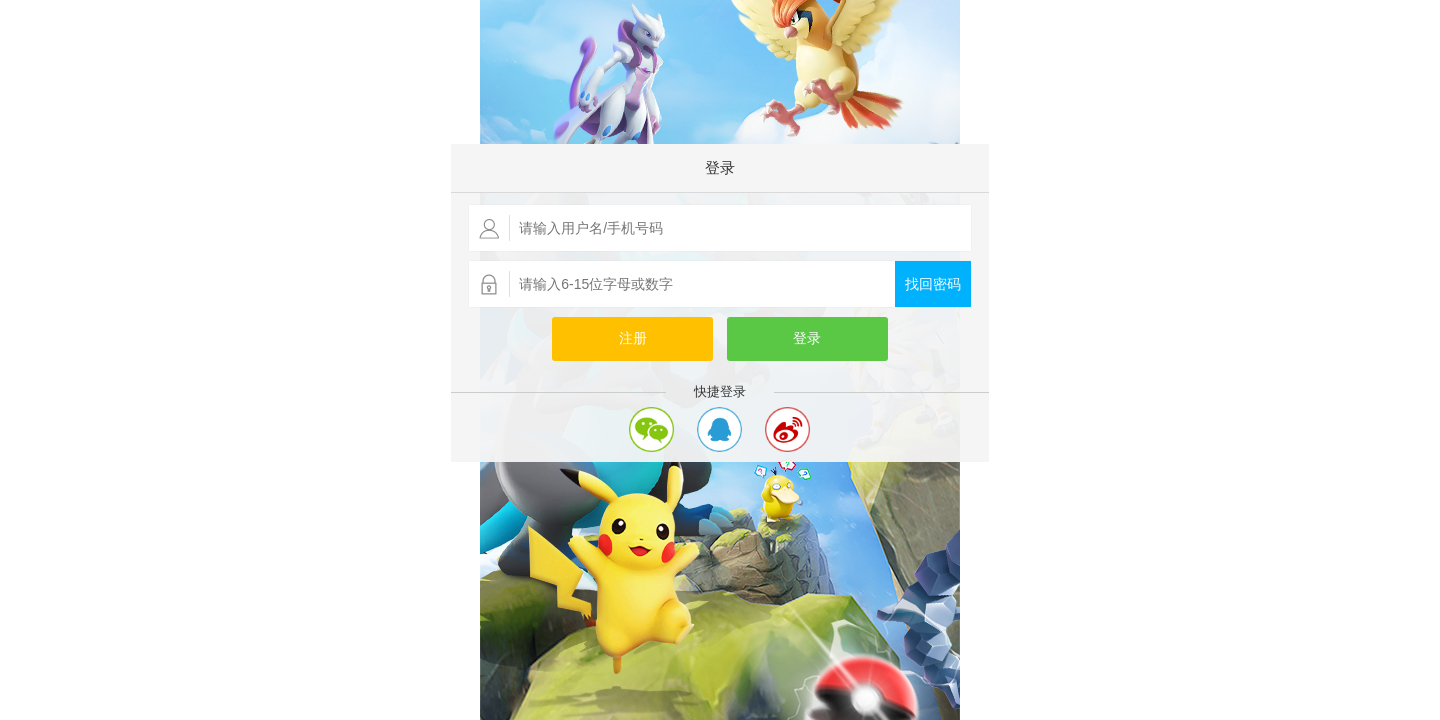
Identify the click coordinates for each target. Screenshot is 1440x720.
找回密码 (933, 284)
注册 (633, 338)
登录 (807, 338)
